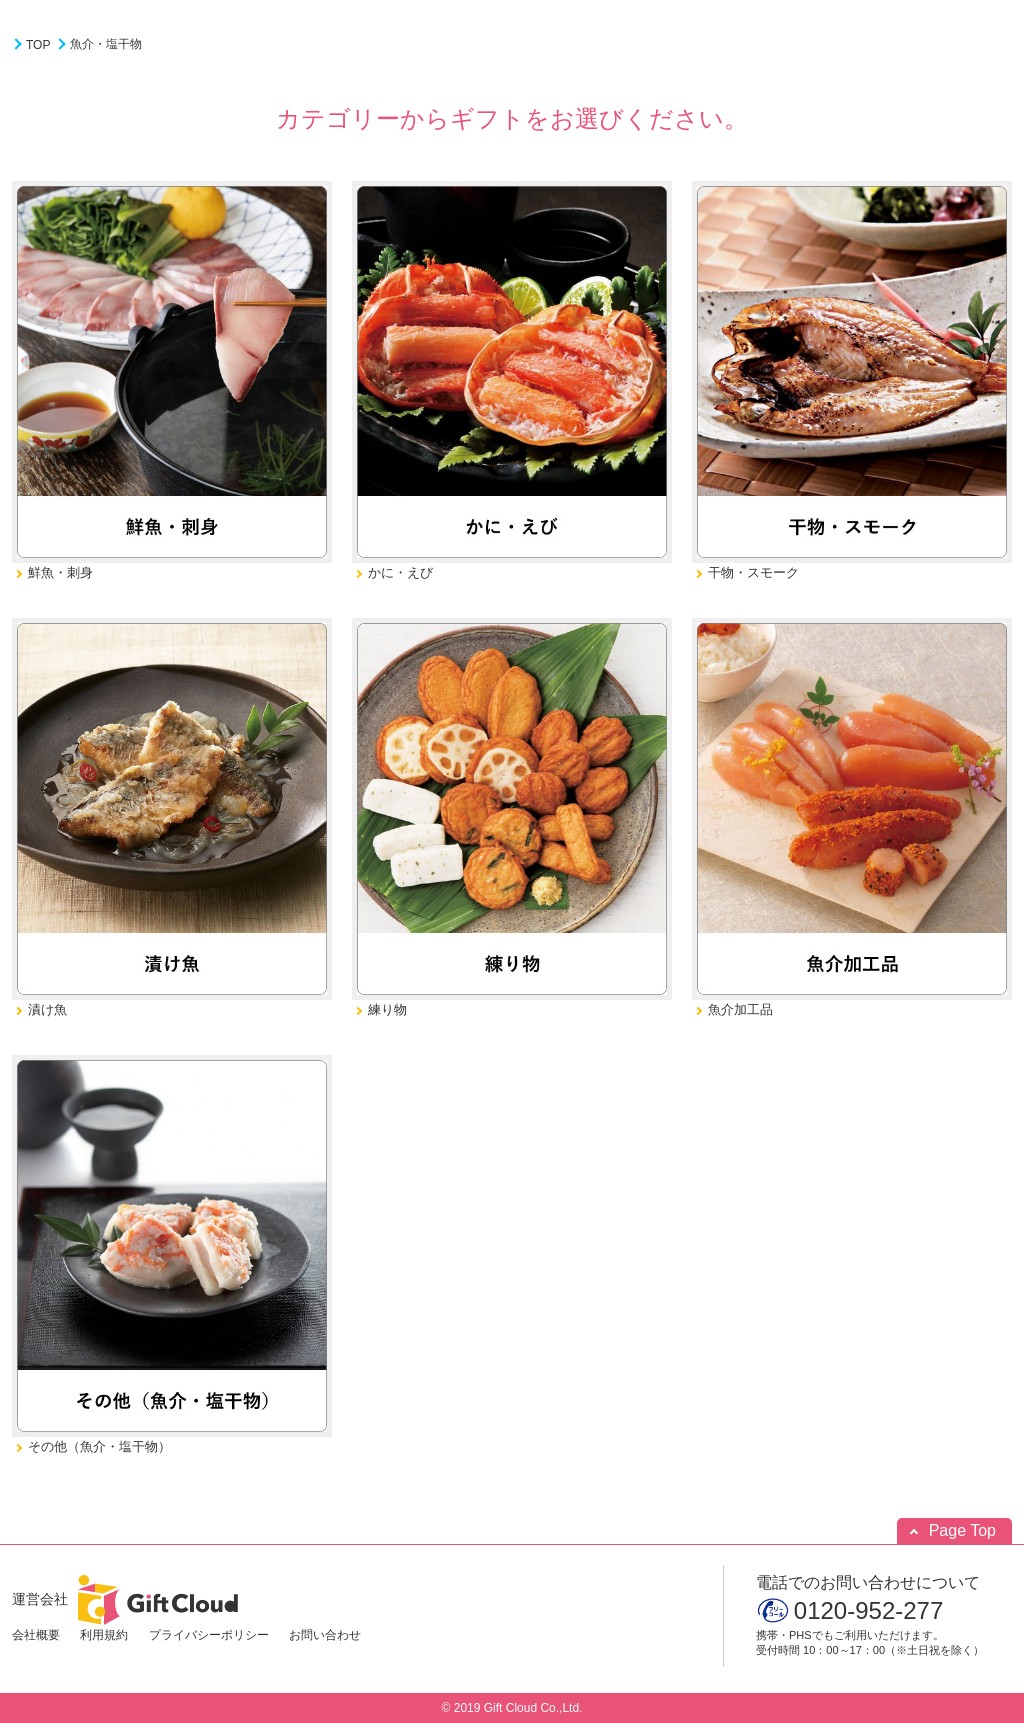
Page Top (962, 1530)
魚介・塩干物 (106, 44)
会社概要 (36, 1635)
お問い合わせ (325, 1635)
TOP (38, 45)
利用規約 (104, 1635)
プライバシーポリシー (209, 1635)
